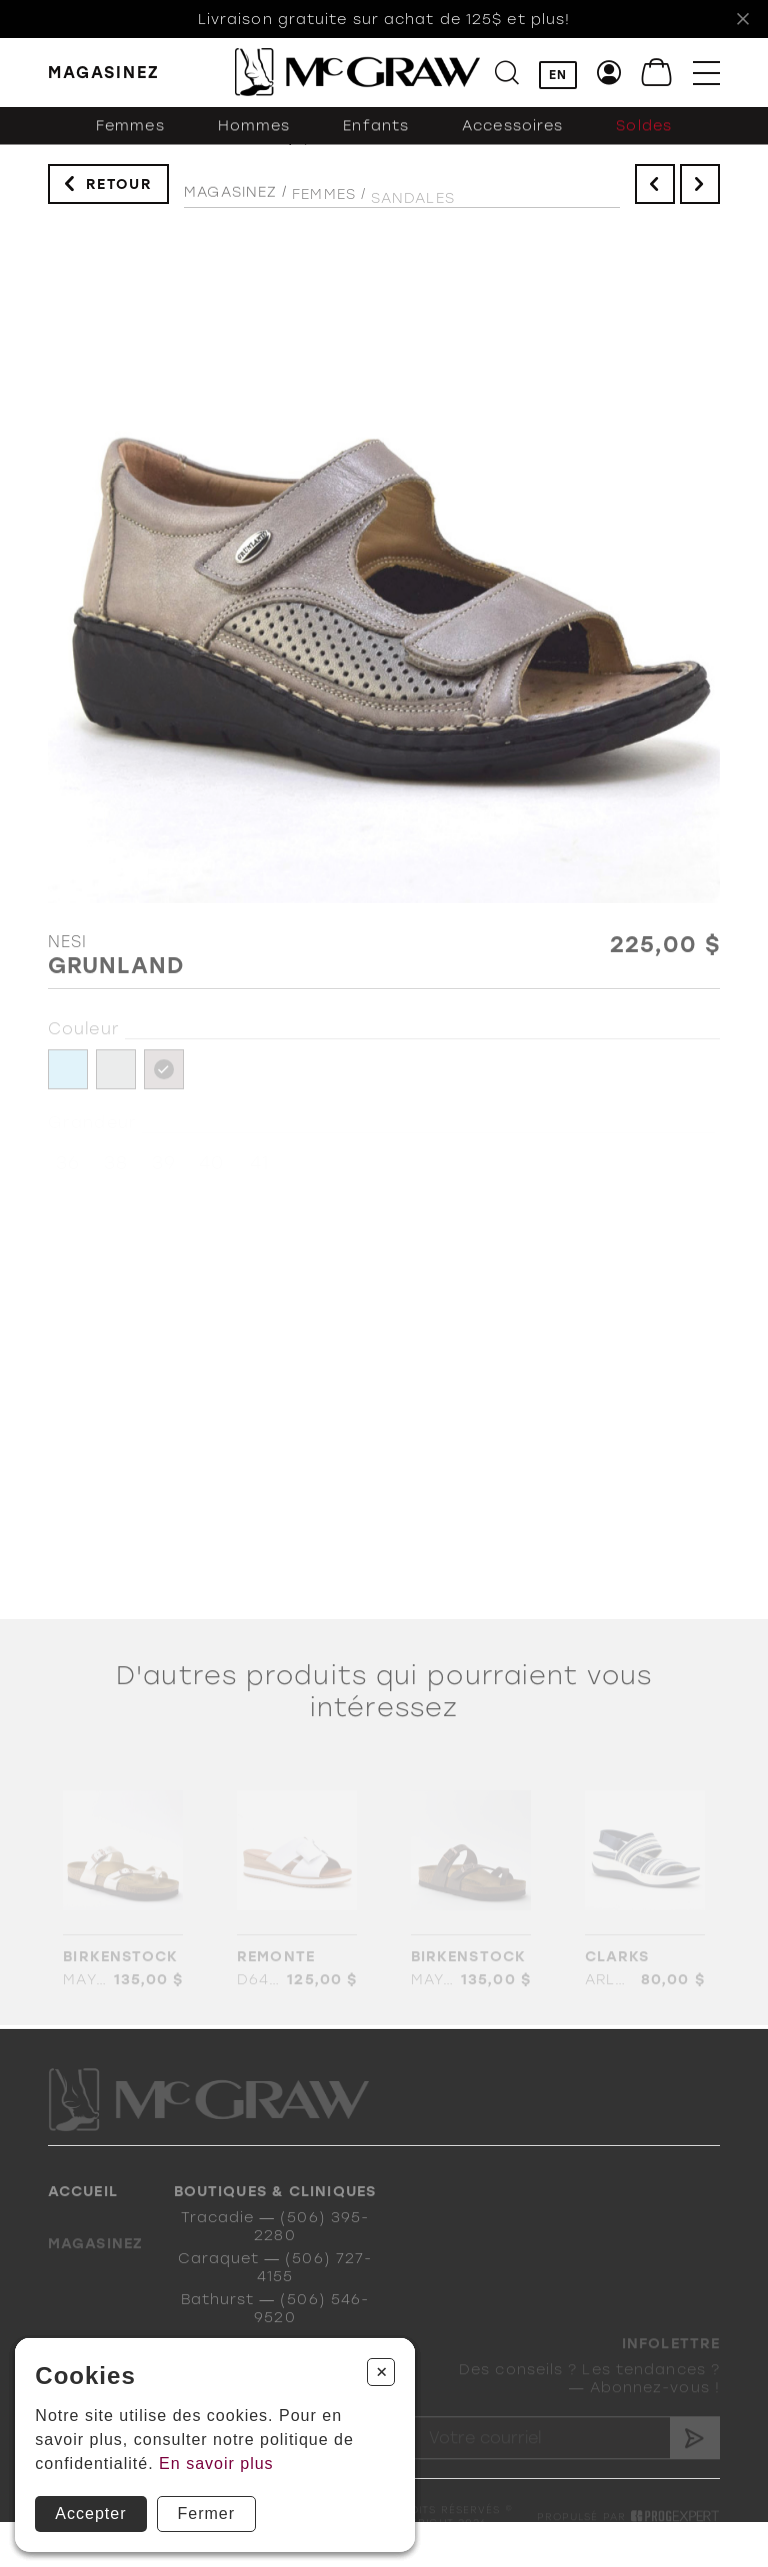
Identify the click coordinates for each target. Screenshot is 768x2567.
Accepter (90, 2513)
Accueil (83, 2210)
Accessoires (512, 138)
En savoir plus (216, 2463)
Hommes (254, 138)
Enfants (376, 138)
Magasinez (230, 202)
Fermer (207, 2513)
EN (558, 76)
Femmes (130, 138)
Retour (119, 189)
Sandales (413, 211)
